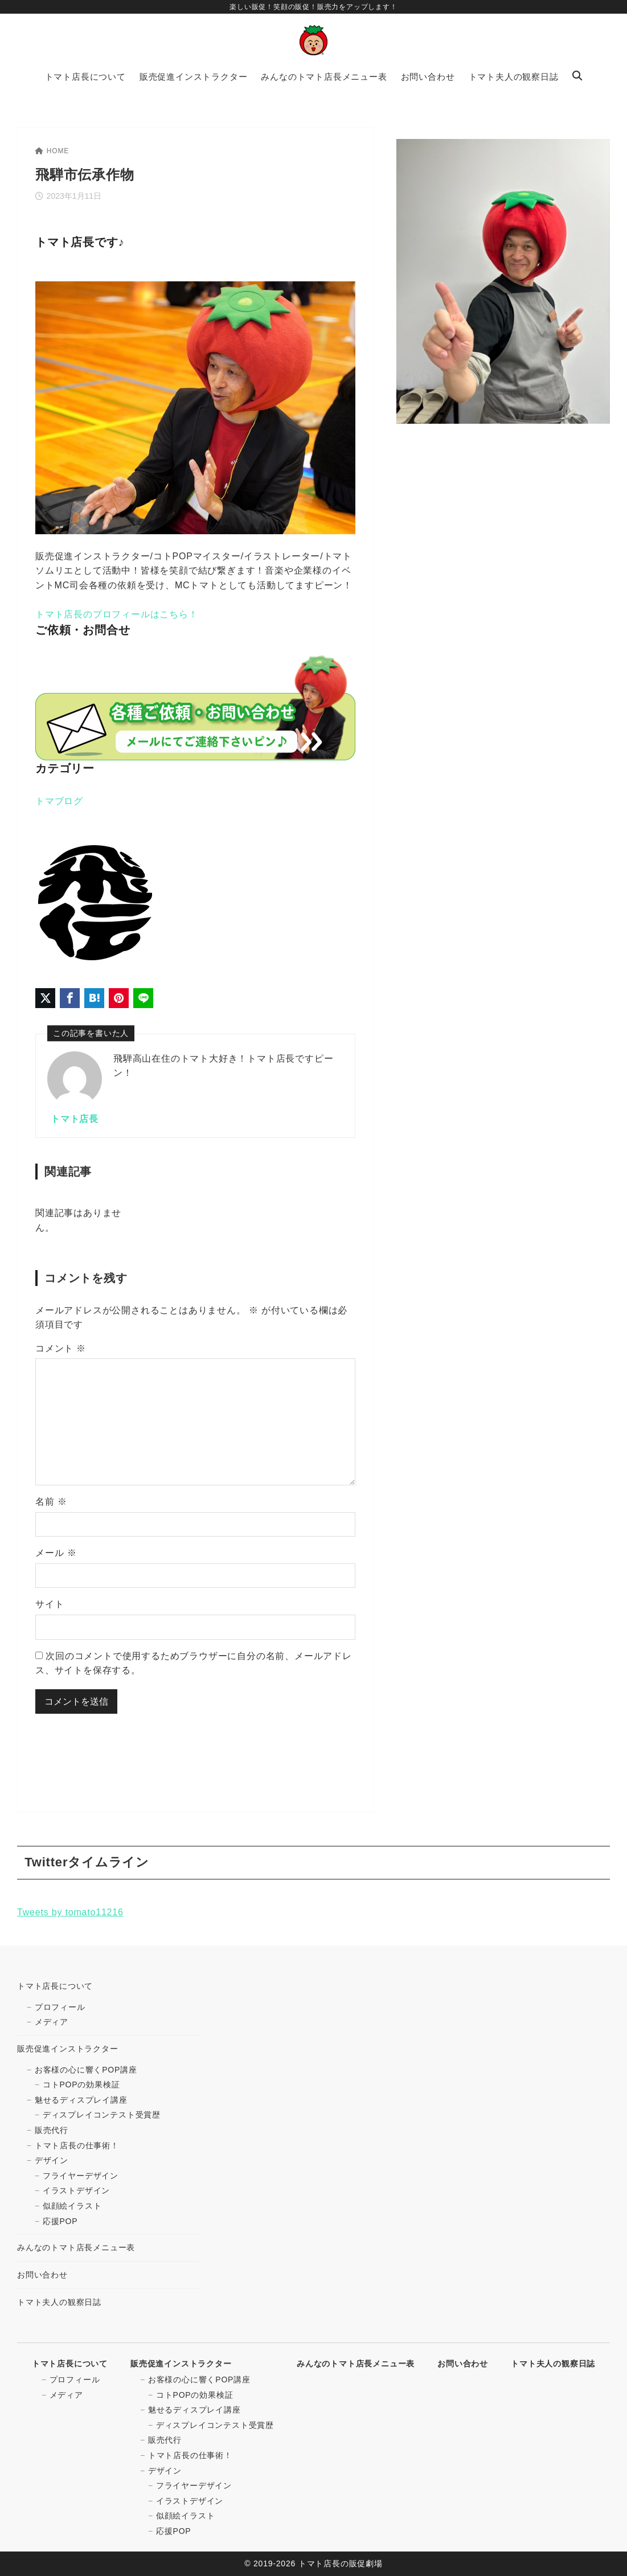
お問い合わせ (42, 2274)
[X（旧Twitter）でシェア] (45, 998)
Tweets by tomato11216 (70, 1912)
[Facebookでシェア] (70, 998)
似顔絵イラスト (72, 2205)
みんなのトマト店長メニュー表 (76, 2247)
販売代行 (51, 2130)
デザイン (51, 2160)
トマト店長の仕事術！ (77, 2145)
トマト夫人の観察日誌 (59, 2302)
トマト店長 (75, 1119)
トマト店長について (55, 1986)
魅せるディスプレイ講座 (81, 2099)
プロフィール (60, 2007)
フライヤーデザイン (80, 2175)
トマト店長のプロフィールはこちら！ (116, 614)
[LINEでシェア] (143, 998)
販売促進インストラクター (67, 2048)
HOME (52, 151)
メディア (51, 2021)
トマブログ (59, 801)
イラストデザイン (76, 2190)
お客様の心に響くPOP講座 (86, 2069)
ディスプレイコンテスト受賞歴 (102, 2114)
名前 (51, 1501)
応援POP (60, 2221)
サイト (49, 1604)
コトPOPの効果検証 (81, 2084)
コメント (60, 1348)
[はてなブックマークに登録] (94, 998)
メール (55, 1553)
